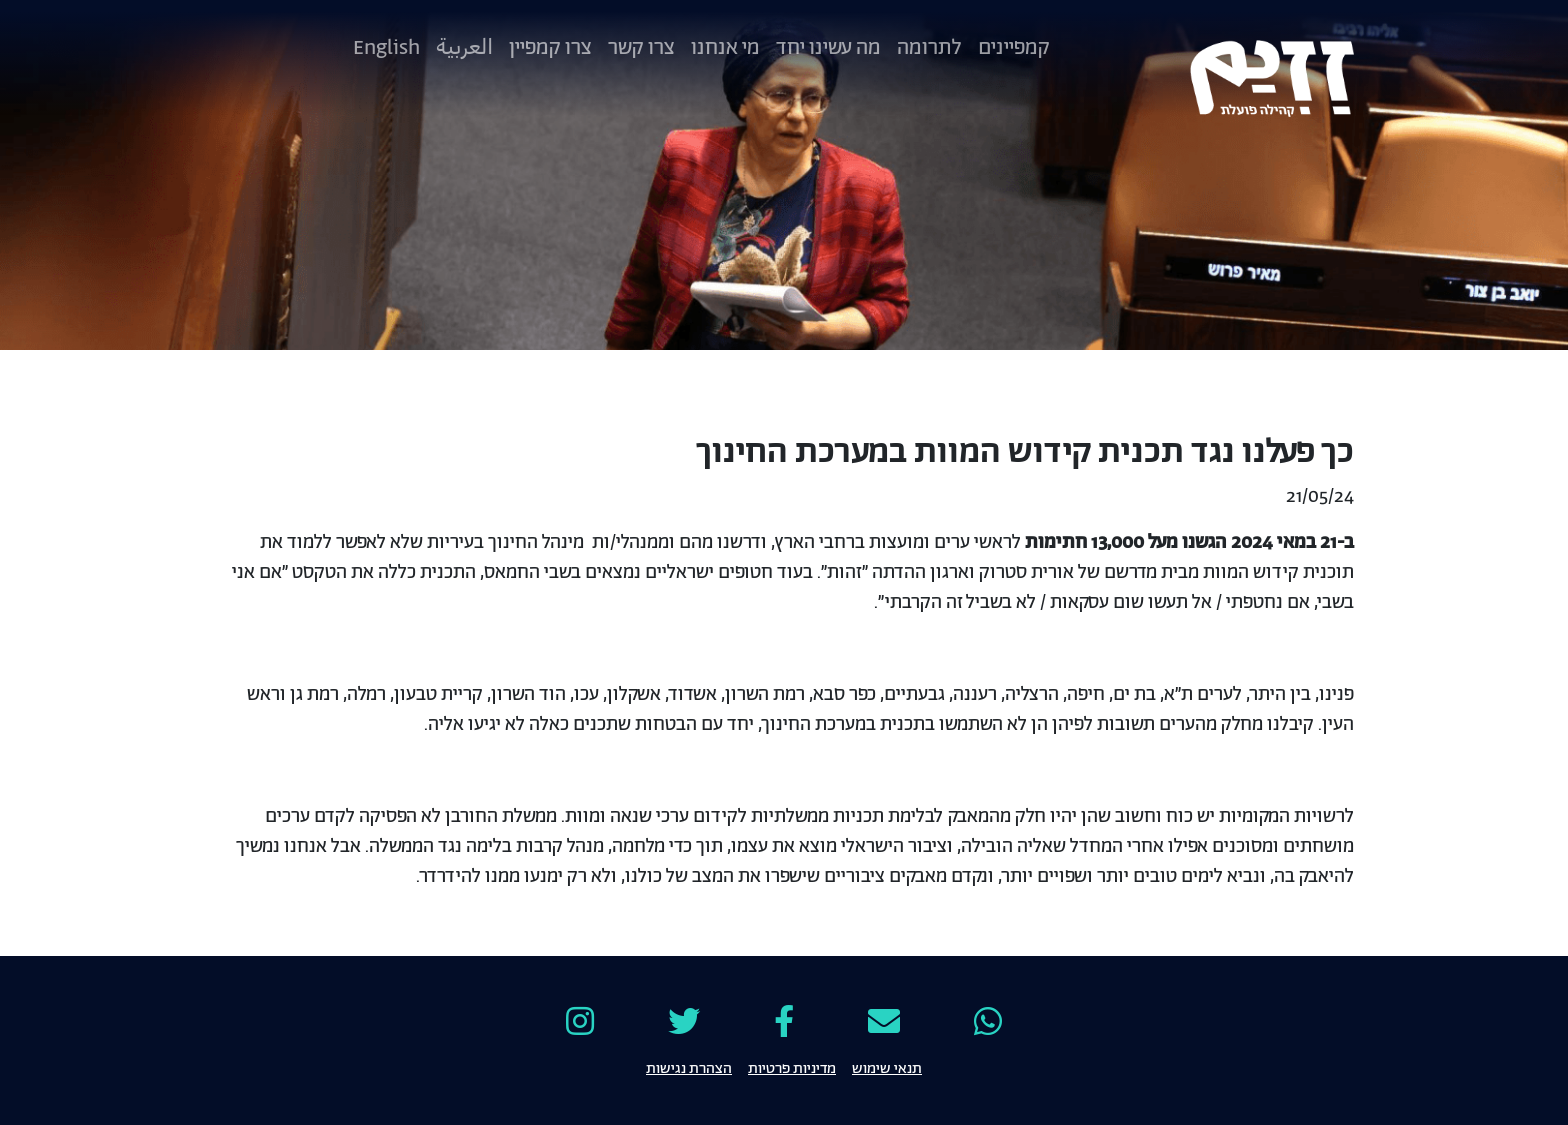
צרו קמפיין (550, 48)
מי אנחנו (725, 48)
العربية (464, 48)
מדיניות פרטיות (792, 1067)
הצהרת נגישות (689, 1067)
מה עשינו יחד (828, 48)
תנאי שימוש (887, 1067)
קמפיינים (1014, 48)
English (386, 48)
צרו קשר (641, 48)
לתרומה (929, 48)
